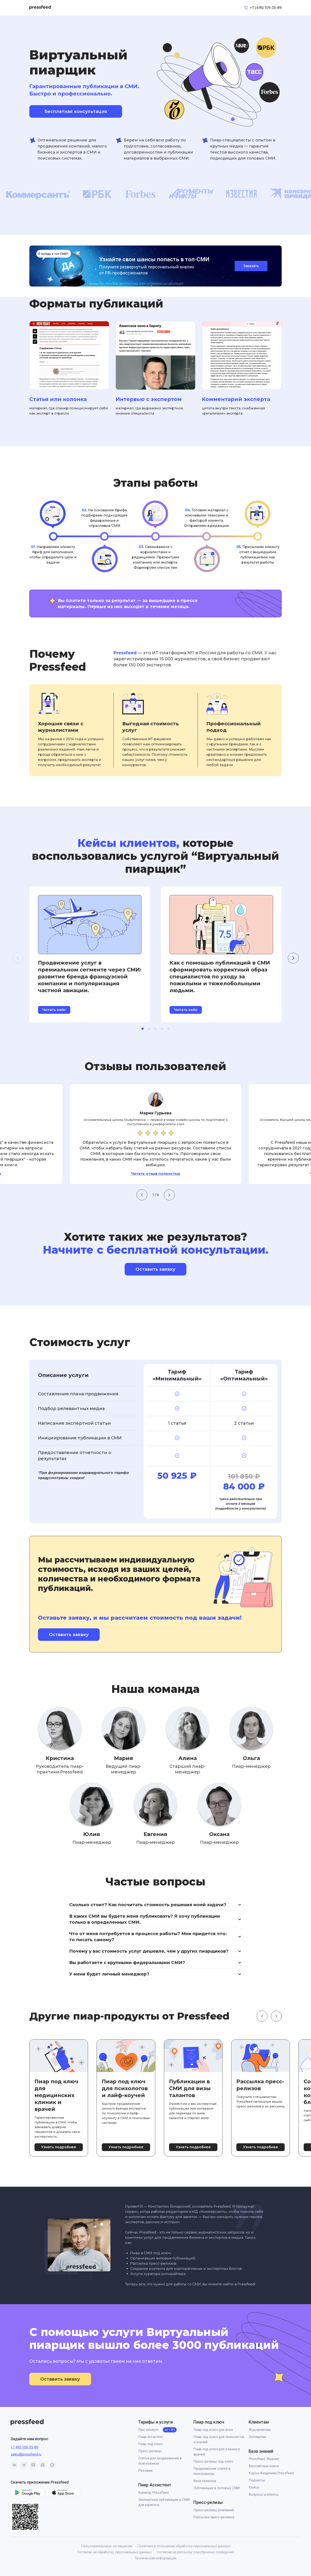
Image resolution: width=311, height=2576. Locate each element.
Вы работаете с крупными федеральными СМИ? (127, 1962)
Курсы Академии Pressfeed (271, 2473)
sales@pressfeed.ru (26, 2454)
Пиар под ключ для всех (213, 2430)
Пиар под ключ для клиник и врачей (216, 2451)
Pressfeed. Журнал (264, 2459)
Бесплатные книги (264, 2466)
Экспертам (257, 2437)
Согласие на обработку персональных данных (114, 2552)
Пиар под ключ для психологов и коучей (218, 2439)
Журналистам (260, 2430)
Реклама (145, 2470)
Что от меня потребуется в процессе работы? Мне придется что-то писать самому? (148, 1936)
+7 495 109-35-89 (24, 2447)
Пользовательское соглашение (106, 2546)
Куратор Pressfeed (153, 2492)
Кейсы (254, 2487)
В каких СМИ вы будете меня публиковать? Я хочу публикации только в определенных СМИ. (144, 1919)
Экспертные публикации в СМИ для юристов (164, 2502)
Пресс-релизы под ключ (213, 2461)
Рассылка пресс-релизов (213, 2517)
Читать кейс (54, 1010)
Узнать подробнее (58, 2147)
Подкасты (257, 2480)
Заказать (251, 266)
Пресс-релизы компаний (213, 2510)
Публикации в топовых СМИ (216, 2488)
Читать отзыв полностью (155, 1174)
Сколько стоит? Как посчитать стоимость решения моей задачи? (147, 1904)
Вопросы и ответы (264, 2494)
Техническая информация (155, 2558)
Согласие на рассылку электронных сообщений (195, 2552)
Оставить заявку (69, 1634)
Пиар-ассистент (150, 2437)
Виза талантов (204, 2481)
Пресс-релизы (150, 2451)
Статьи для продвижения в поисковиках (160, 2460)
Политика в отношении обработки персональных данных (183, 2546)
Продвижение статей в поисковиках (212, 2471)
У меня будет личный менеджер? (109, 1974)
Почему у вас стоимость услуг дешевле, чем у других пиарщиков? (148, 1951)
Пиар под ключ (150, 2444)
